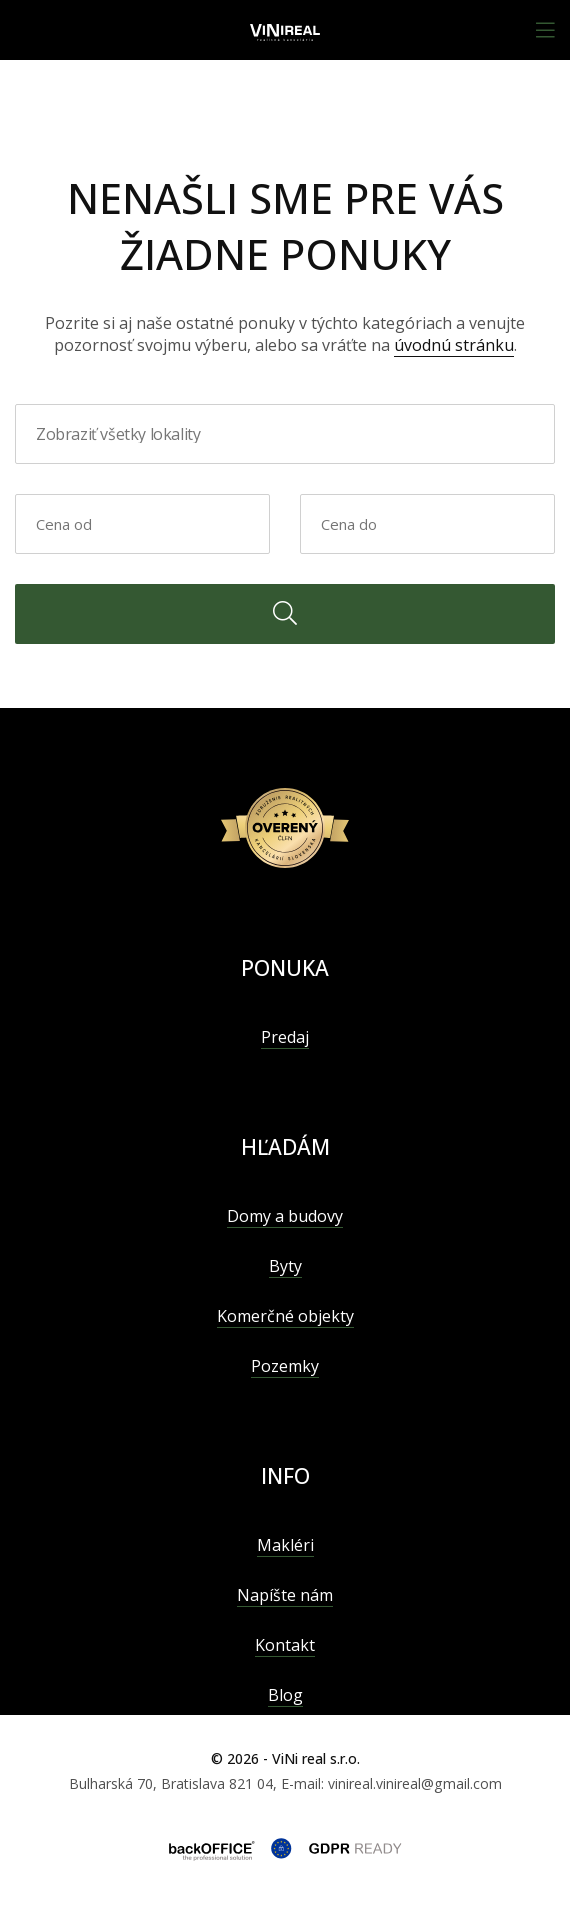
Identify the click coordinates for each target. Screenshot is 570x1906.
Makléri (285, 1545)
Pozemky (285, 1366)
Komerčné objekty (285, 1316)
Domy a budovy (285, 1216)
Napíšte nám (285, 1595)
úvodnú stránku (454, 345)
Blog (285, 1695)
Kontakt (285, 1645)
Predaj (285, 1037)
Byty (285, 1266)
